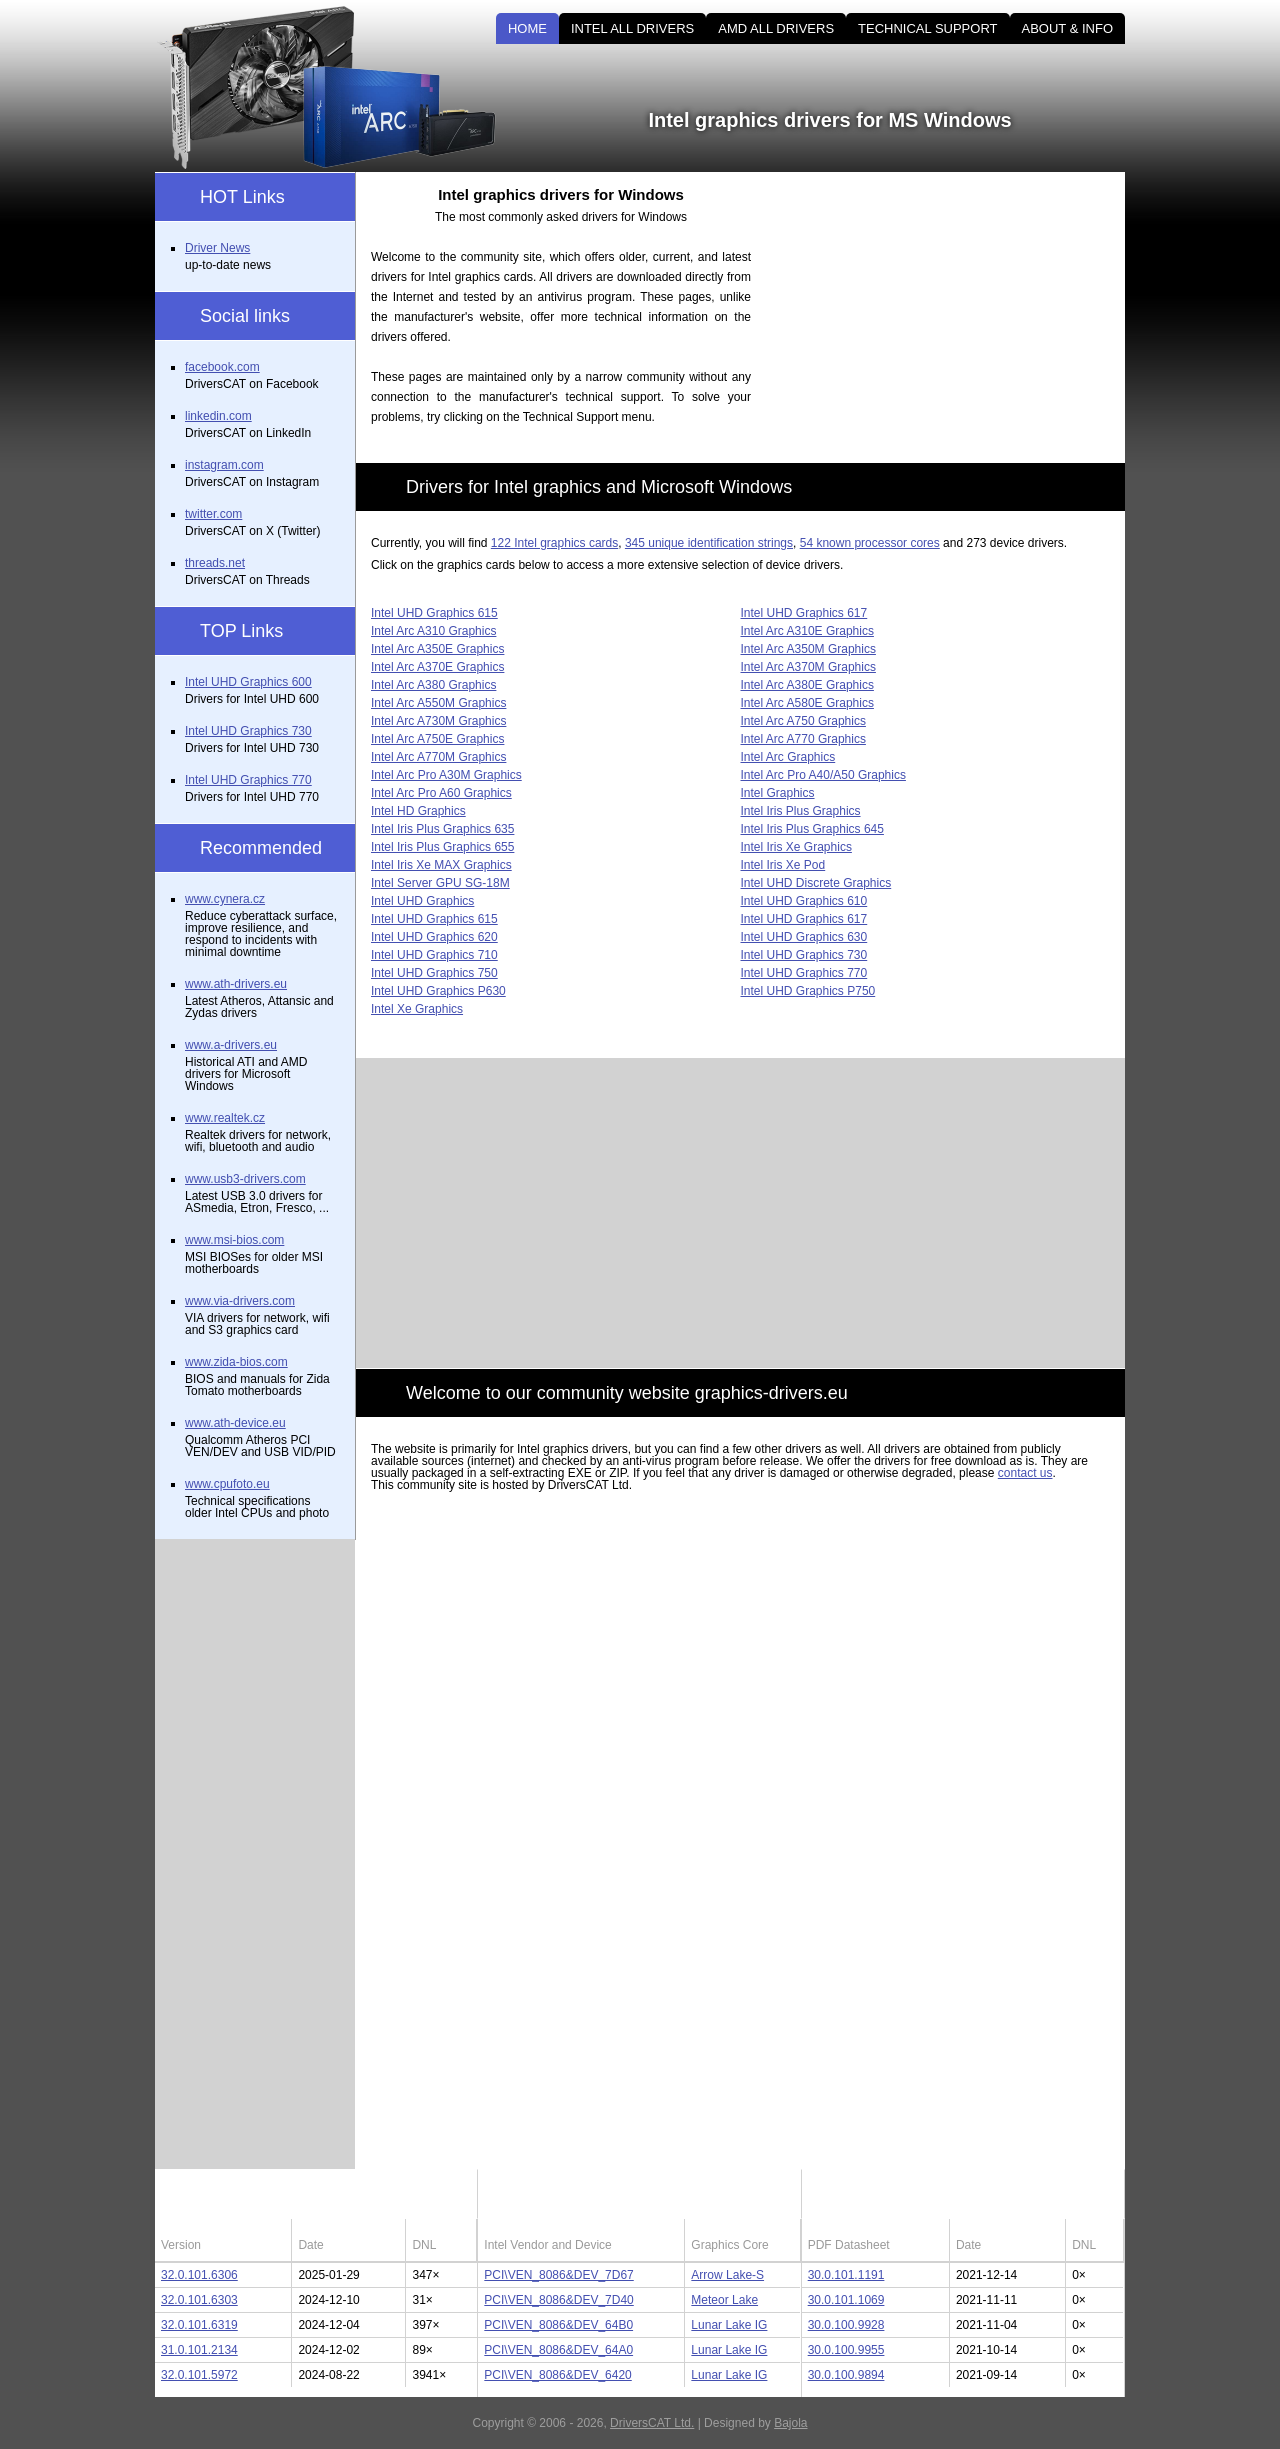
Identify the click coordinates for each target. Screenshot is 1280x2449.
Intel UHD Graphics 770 (804, 973)
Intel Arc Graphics (788, 757)
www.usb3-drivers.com (245, 1179)
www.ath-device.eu (235, 1423)
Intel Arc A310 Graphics (433, 631)
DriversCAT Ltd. (652, 2423)
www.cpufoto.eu (227, 1484)
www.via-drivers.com (240, 1301)
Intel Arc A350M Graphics (808, 649)
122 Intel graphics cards (554, 543)
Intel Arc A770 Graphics (803, 739)
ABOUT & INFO (1068, 28)
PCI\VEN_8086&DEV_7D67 (558, 2275)
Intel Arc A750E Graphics (437, 739)
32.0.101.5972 (199, 2375)
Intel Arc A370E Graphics (437, 667)
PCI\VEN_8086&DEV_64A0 (558, 2350)
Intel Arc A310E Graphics (807, 631)
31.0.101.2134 (199, 2350)
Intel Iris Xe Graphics (796, 847)
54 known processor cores (870, 543)
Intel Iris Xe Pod (783, 865)
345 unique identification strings (709, 543)
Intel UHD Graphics (422, 901)
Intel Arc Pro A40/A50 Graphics (823, 775)
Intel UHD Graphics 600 (248, 682)
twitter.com (213, 514)
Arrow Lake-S (727, 2275)
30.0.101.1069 (846, 2300)
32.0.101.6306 (199, 2275)
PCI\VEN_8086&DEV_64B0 (558, 2325)
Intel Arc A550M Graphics (438, 703)
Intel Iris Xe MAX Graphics (441, 865)
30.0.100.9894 (846, 2375)
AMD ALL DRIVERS (776, 28)
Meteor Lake (724, 2300)
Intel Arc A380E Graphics (807, 685)
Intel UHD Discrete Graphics (816, 883)
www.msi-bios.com (234, 1240)
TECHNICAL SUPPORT (927, 28)
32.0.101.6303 (199, 2300)
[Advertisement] (955, 312)
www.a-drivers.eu (231, 1045)
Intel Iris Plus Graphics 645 (812, 829)
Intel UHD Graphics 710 (434, 955)
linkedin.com (218, 416)
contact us (1025, 1473)
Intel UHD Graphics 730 (804, 955)
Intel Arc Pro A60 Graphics (441, 793)
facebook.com (222, 367)
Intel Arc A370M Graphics (808, 667)
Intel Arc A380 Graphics (433, 685)
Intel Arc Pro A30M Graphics (446, 775)
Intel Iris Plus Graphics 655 (442, 847)
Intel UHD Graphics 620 (434, 937)
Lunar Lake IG (729, 2325)
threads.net (215, 563)
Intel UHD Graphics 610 (804, 901)
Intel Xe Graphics (417, 1009)
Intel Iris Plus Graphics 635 (442, 829)
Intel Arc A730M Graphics (438, 721)
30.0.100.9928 (846, 2325)
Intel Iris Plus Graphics (801, 811)
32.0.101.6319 (199, 2325)
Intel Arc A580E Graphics (807, 703)
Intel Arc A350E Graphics (437, 649)
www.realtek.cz (225, 1118)
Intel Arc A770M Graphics (438, 757)
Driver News (217, 248)
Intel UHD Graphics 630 (804, 937)
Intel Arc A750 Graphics (803, 721)
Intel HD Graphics (418, 811)
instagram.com (224, 465)
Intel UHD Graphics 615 (434, 613)
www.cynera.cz (225, 899)
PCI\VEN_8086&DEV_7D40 (558, 2300)
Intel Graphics (778, 793)
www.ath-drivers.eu (236, 984)
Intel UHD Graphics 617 (804, 613)
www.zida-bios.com (236, 1362)
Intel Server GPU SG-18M (440, 883)
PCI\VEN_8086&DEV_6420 (557, 2375)
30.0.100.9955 (846, 2350)
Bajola (790, 2423)
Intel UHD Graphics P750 (808, 991)
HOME (527, 28)
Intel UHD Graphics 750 (434, 973)
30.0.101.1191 (846, 2275)
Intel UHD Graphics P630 (438, 991)
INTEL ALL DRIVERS (632, 28)
